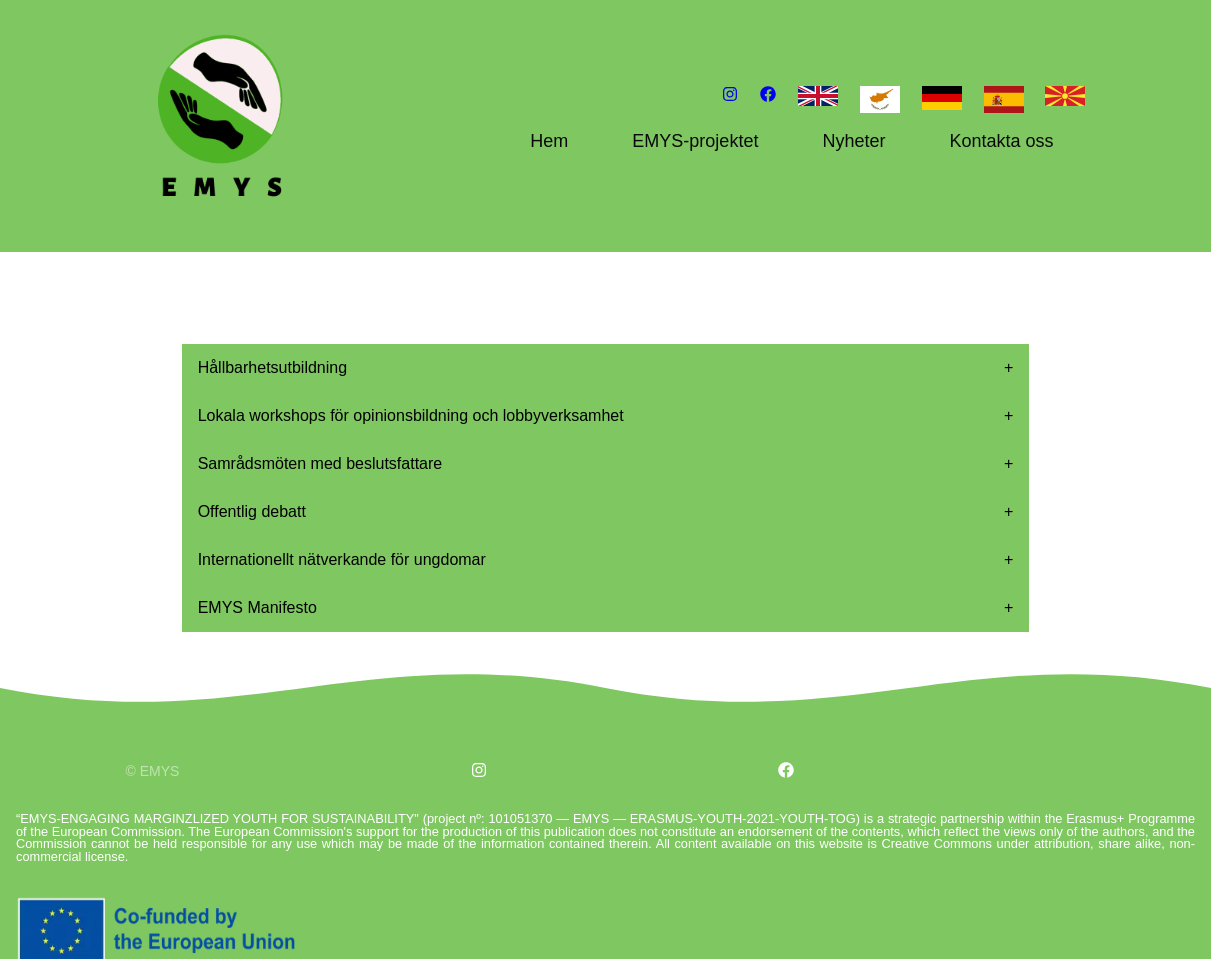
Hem (549, 141)
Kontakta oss (1001, 141)
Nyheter (853, 141)
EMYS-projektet (695, 141)
